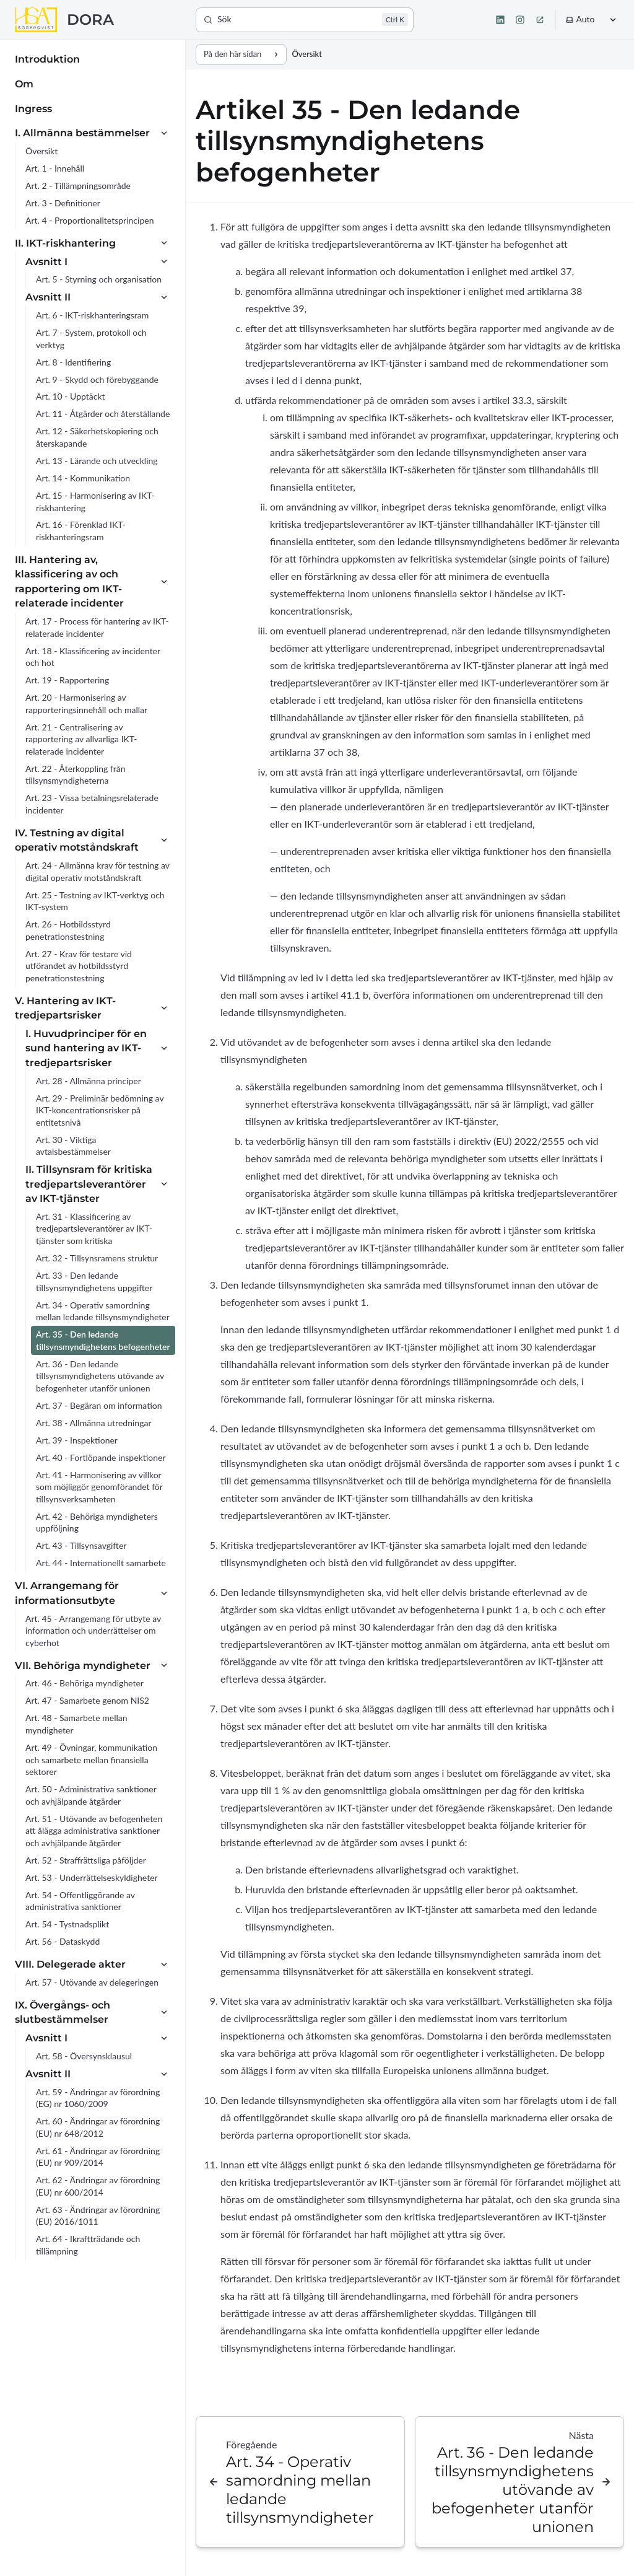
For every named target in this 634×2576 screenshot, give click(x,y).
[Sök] (305, 19)
